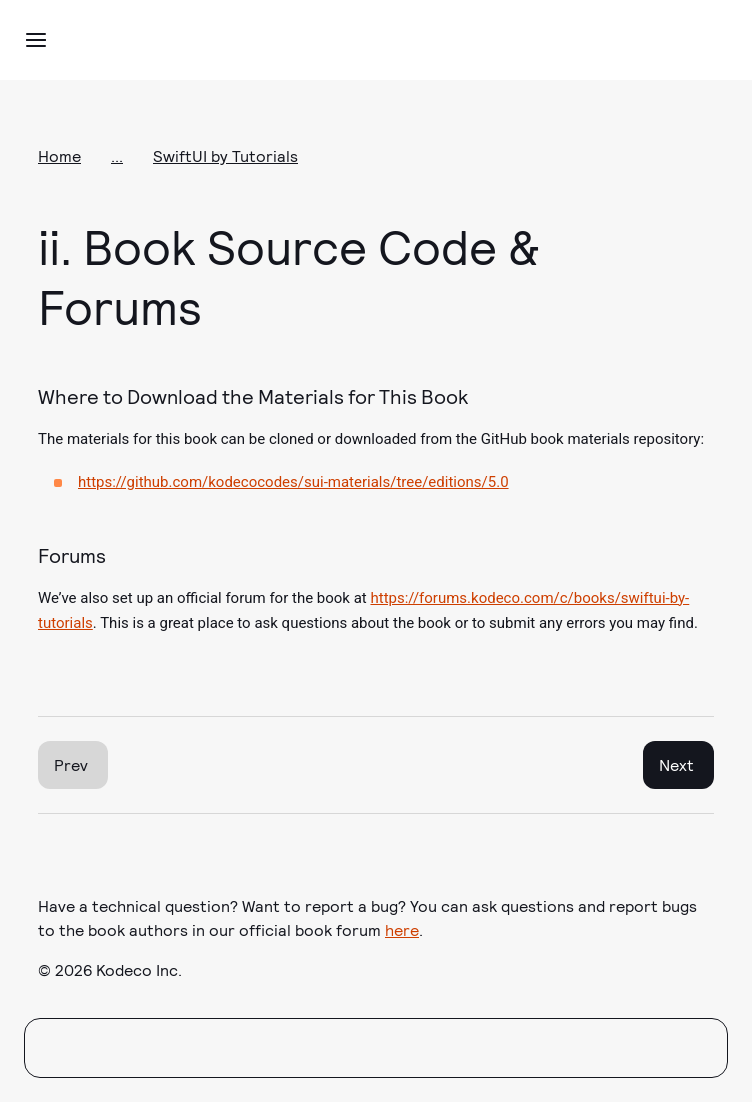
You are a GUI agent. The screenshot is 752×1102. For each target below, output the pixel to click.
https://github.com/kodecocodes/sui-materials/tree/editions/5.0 (293, 482)
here (402, 929)
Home (59, 155)
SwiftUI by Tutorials (225, 155)
